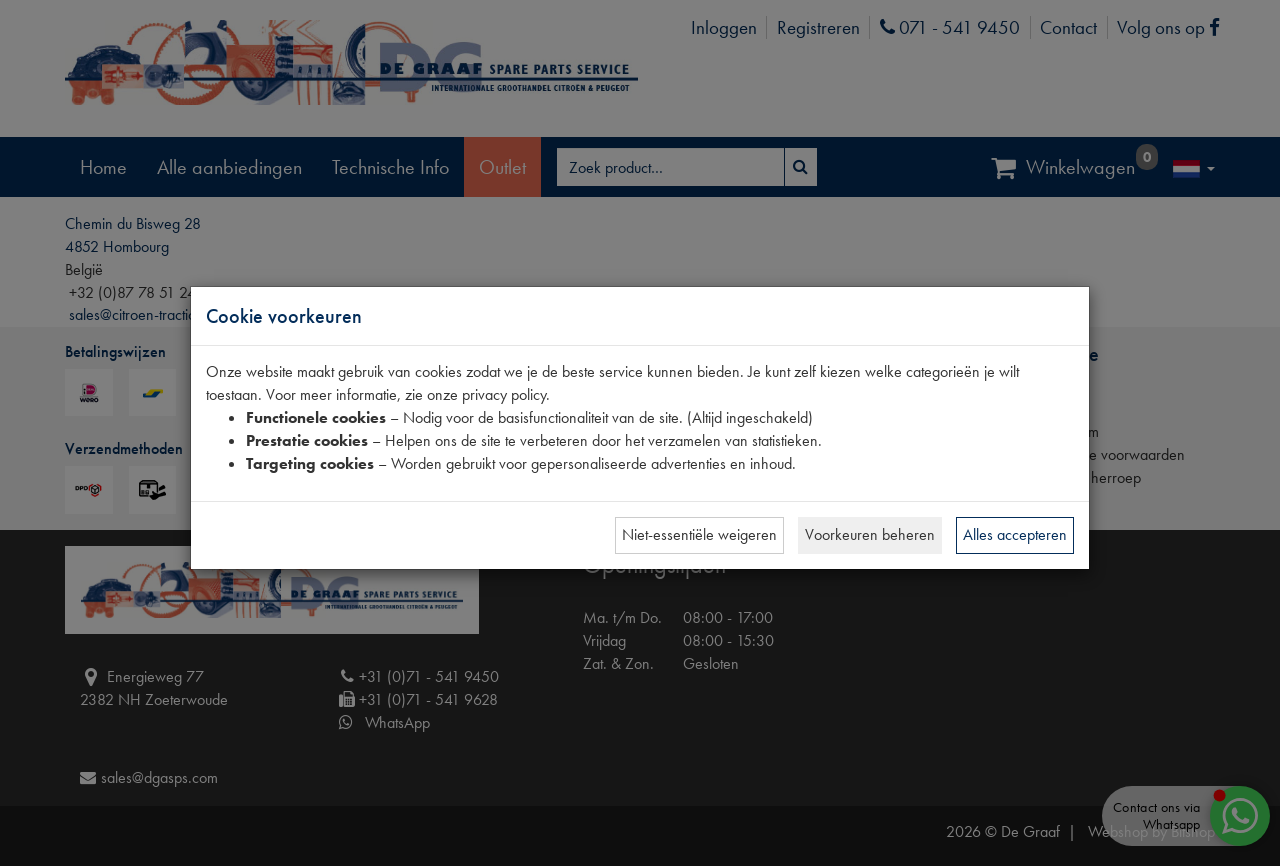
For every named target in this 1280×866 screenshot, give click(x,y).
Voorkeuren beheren (870, 534)
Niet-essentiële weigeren (699, 534)
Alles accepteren (1015, 534)
